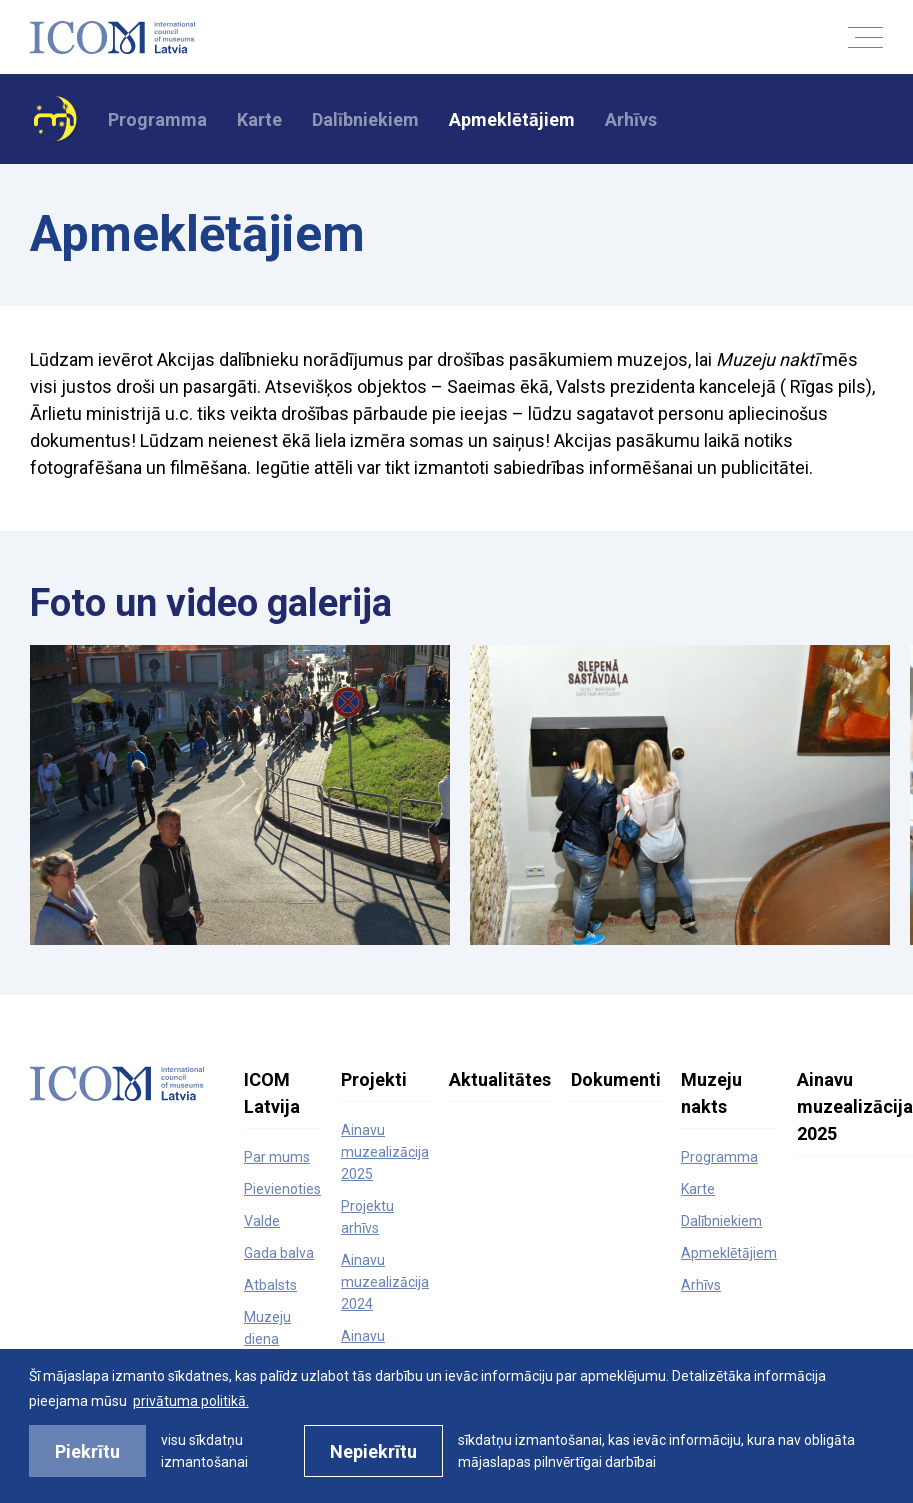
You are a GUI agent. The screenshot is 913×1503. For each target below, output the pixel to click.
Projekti (374, 1079)
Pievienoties (282, 1189)
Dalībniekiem (365, 119)
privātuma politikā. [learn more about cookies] (191, 1401)
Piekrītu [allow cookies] (87, 1451)
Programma (157, 119)
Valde (262, 1221)
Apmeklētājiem (512, 119)
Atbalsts (270, 1285)
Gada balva (279, 1253)
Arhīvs (631, 119)
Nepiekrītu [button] (373, 1451)
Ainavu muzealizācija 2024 (385, 1282)
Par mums (277, 1157)
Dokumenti (616, 1079)
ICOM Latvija (272, 1093)
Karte (259, 119)
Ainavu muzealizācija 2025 (385, 1152)
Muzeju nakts (711, 1093)
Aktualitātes (500, 1079)
